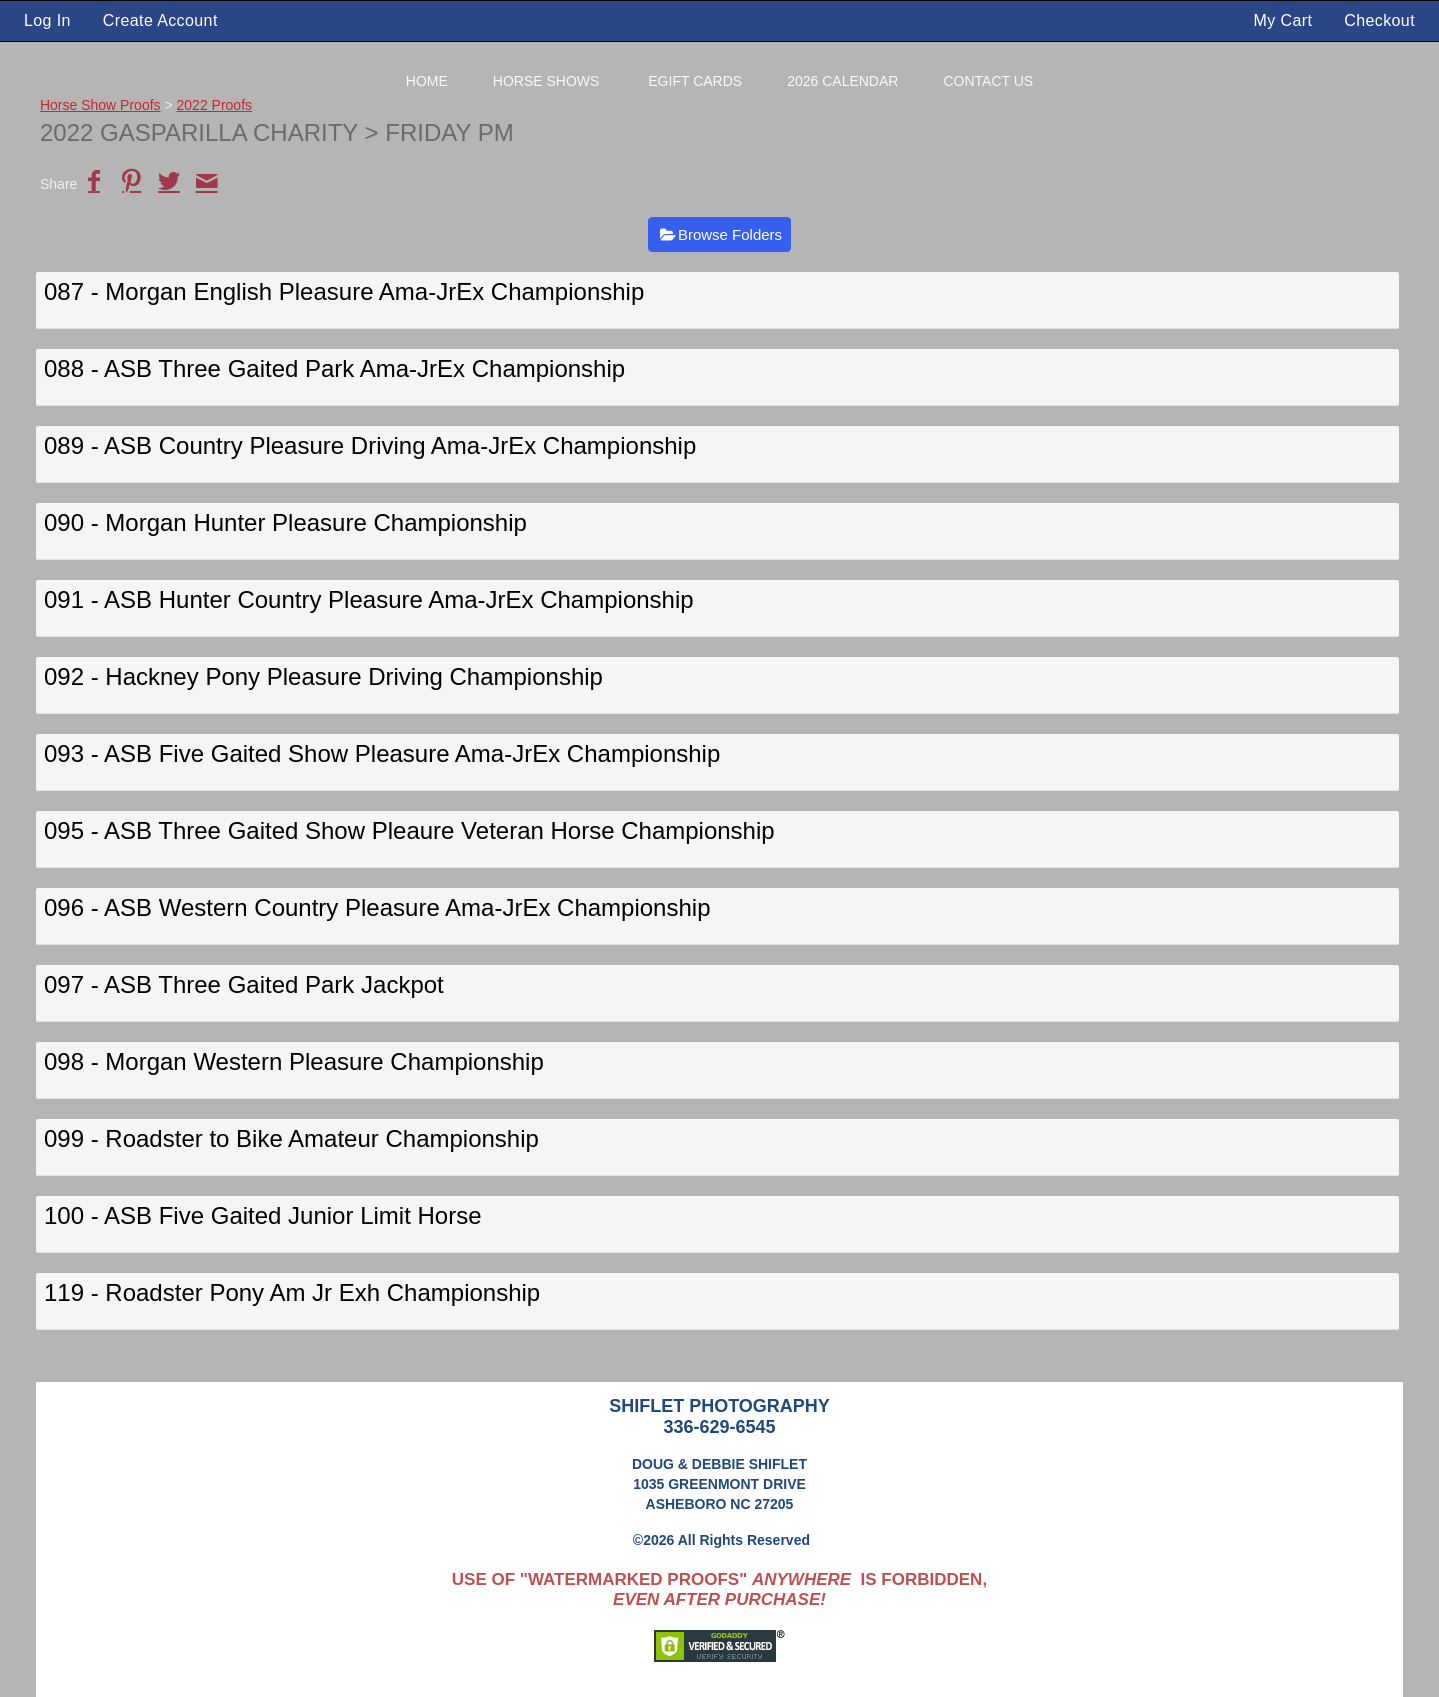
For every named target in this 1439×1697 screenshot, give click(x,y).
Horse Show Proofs (100, 105)
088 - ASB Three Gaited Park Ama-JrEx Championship (334, 368)
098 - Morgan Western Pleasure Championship (294, 1061)
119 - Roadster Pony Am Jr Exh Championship (292, 1292)
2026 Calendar (842, 81)
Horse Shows (546, 81)
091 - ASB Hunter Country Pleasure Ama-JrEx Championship (369, 599)
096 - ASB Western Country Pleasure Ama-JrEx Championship (377, 907)
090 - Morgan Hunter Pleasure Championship (285, 522)
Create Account (160, 20)
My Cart (1286, 20)
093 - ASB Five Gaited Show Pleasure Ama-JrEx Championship (382, 753)
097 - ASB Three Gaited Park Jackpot (244, 984)
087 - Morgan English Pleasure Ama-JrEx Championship (344, 291)
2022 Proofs (215, 105)
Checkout (1379, 20)
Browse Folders (730, 234)
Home (427, 81)
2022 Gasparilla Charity (199, 132)
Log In (47, 20)
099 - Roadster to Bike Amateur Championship (291, 1138)
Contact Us (988, 81)
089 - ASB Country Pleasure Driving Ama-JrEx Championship (370, 445)
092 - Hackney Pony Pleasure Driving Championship (323, 676)
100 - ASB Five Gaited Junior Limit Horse (263, 1215)
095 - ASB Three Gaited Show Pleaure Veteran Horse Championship (409, 830)
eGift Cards (695, 81)
